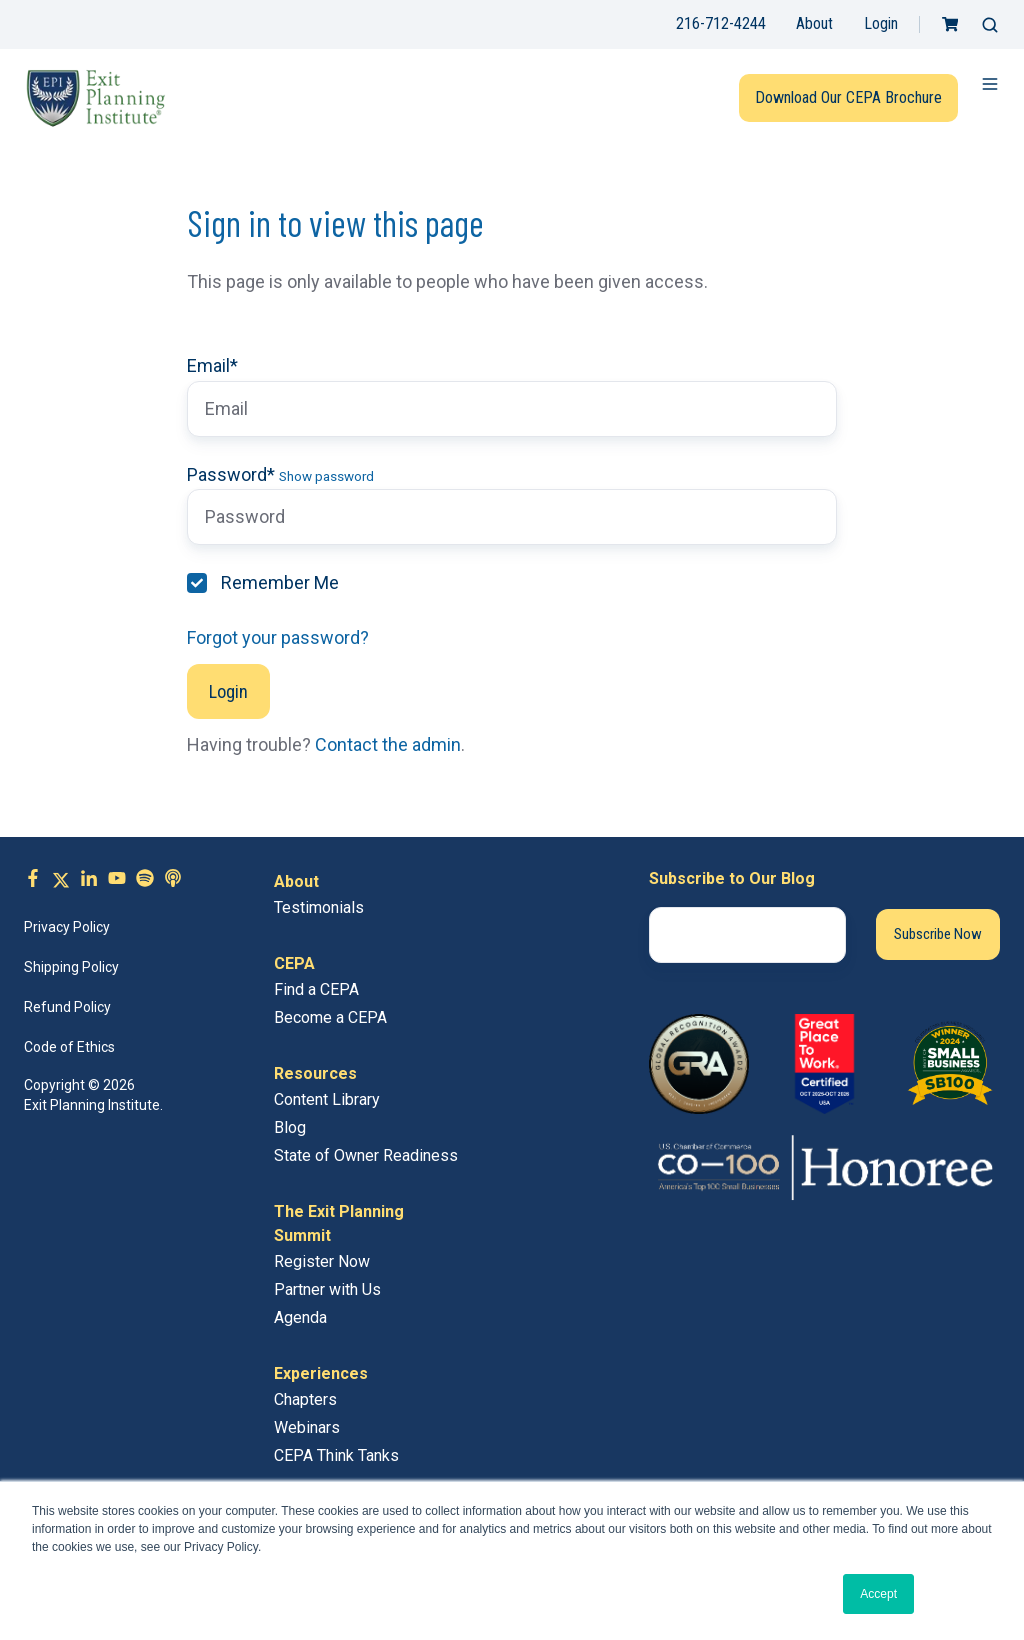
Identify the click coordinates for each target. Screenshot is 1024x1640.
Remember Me (280, 582)
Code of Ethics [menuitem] (69, 1047)
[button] (990, 25)
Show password (326, 476)
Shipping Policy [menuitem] (71, 967)
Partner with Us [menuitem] (327, 1289)
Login (881, 23)
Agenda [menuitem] (300, 1317)
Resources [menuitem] (315, 1073)
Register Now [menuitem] (322, 1261)
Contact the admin (388, 744)
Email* (212, 365)
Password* (231, 474)
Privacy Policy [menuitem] (67, 927)
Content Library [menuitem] (327, 1099)
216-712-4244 (721, 23)
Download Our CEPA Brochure (848, 97)
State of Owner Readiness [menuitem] (366, 1155)
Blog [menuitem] (290, 1127)
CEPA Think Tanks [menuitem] (336, 1455)
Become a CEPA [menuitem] (330, 1017)
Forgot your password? (278, 637)
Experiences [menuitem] (321, 1373)
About (814, 23)
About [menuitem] (296, 881)
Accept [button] (878, 1594)
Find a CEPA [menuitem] (316, 989)
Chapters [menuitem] (305, 1399)
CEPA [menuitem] (294, 963)
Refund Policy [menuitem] (67, 1007)
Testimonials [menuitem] (319, 907)
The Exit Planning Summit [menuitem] (339, 1223)
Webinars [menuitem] (307, 1427)
